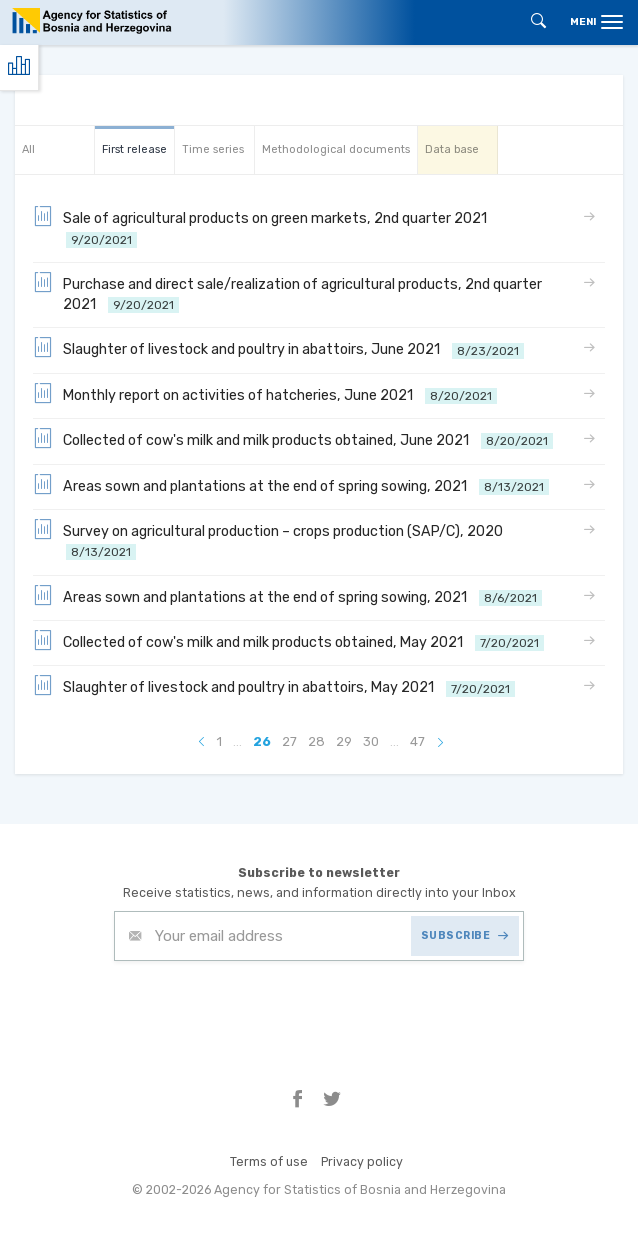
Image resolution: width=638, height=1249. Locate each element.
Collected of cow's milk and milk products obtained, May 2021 (288, 641)
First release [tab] (134, 149)
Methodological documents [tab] (336, 149)
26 (262, 741)
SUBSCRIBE (465, 935)
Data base (452, 149)
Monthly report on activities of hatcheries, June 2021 (265, 394)
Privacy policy (362, 1161)
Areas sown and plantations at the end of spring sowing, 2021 (291, 485)
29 (344, 741)
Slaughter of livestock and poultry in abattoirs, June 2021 (278, 348)
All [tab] (28, 149)
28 (316, 741)
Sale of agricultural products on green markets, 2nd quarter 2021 (263, 227)
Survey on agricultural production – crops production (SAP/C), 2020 (271, 540)
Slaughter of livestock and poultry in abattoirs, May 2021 (274, 686)
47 (417, 741)
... (237, 741)
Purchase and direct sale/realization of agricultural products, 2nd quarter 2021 (287, 293)
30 (371, 741)
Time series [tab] (213, 149)
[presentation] (266, 1010)
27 (289, 741)
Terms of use (269, 1161)
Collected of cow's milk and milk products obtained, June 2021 (293, 439)
